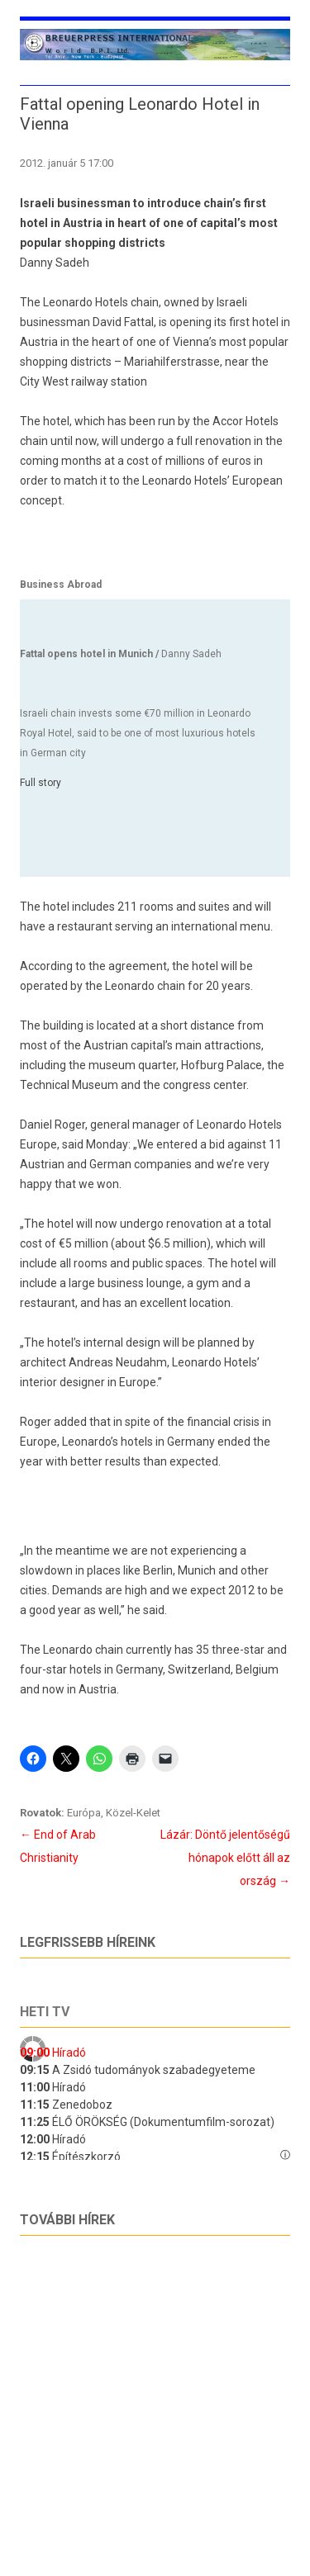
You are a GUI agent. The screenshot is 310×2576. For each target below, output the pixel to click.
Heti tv (44, 2012)
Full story (40, 782)
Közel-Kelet (133, 1813)
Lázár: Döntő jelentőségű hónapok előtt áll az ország (225, 1857)
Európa (84, 1813)
